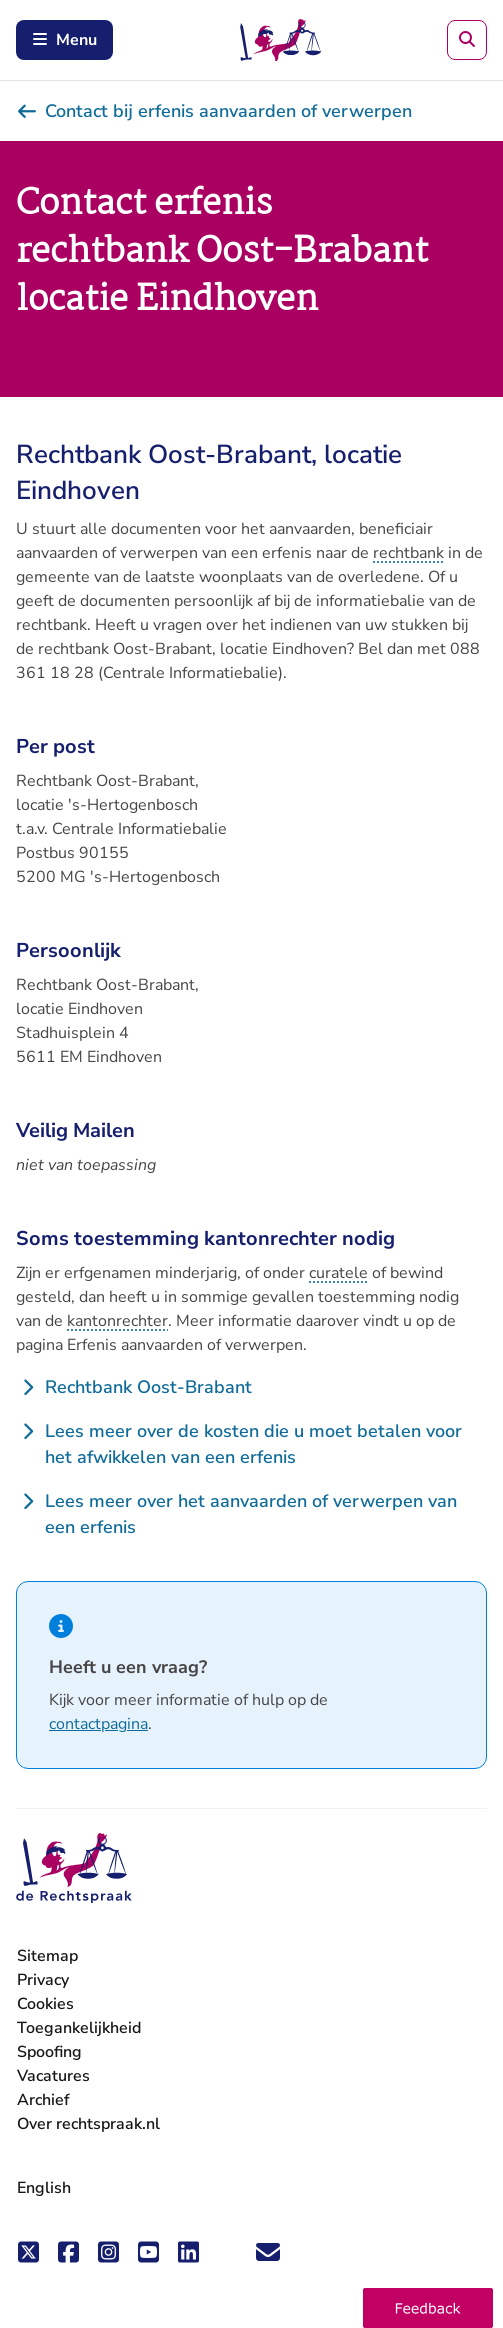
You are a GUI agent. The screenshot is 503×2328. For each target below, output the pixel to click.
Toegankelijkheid (79, 2028)
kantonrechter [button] (117, 1321)
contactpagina (98, 1724)
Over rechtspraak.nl (88, 2124)
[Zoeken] (467, 40)
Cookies (45, 2004)
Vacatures (53, 2076)
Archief (43, 2100)
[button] (428, 2308)
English (44, 2188)
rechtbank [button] (408, 553)
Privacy (43, 1980)
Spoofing (49, 2052)
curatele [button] (338, 1273)
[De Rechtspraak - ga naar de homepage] (74, 1868)
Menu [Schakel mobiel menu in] (64, 40)
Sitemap (47, 1956)
